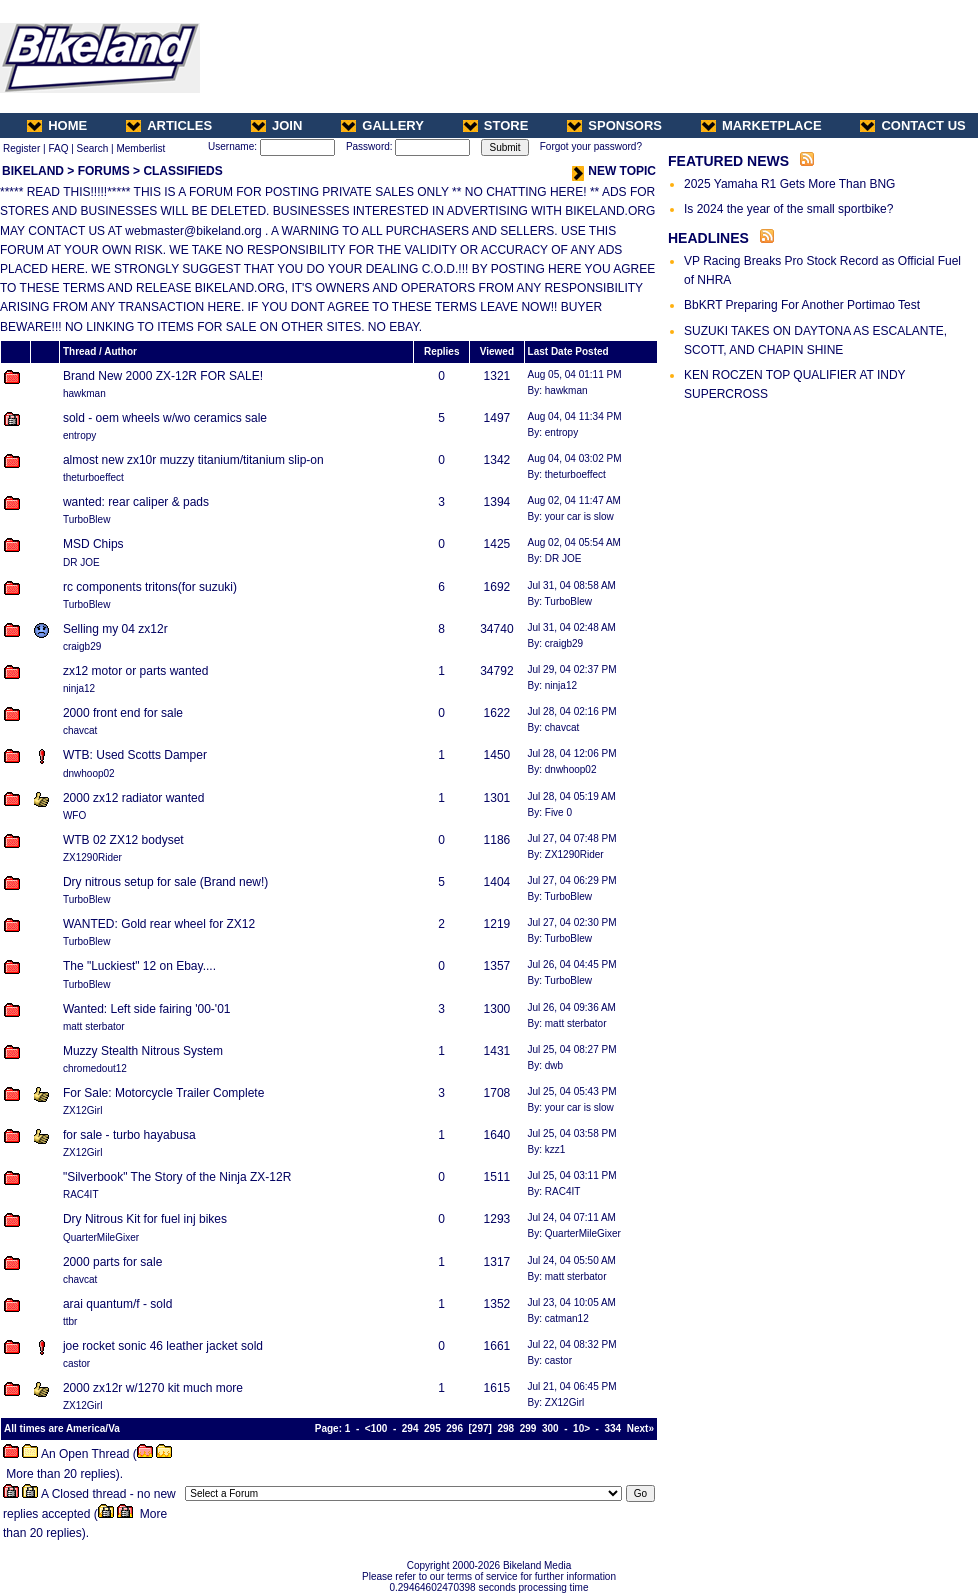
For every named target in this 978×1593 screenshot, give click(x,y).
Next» (640, 1428)
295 (432, 1428)
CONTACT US (912, 125)
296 (454, 1428)
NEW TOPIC (614, 171)
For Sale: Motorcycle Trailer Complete (163, 1093)
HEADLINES (708, 238)
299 (528, 1428)
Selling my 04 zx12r (115, 629)
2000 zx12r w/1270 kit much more (153, 1388)
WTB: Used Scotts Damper (135, 755)
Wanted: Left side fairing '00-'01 (147, 1009)
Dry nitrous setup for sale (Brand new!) (165, 882)
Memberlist (140, 148)
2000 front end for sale (123, 713)
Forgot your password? (591, 146)
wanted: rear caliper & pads (136, 502)
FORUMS (104, 171)
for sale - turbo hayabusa (129, 1135)
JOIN (276, 125)
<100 (376, 1428)
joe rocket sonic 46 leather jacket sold (163, 1346)
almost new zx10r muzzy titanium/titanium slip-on (193, 460)
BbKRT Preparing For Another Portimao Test (802, 305)
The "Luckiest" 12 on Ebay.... (139, 966)
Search (93, 148)
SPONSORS (614, 125)
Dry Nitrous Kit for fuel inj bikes (145, 1219)
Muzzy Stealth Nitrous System (143, 1051)
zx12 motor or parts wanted (135, 671)
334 (613, 1428)
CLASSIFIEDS (182, 171)
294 (410, 1428)
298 (505, 1428)
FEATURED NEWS (728, 161)
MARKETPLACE (761, 125)
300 (550, 1428)
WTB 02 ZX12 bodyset (123, 840)
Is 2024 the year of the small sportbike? (788, 209)
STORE (496, 125)
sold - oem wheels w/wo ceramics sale (165, 418)
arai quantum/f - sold (117, 1304)
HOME (57, 125)
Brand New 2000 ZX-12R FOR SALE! (163, 376)
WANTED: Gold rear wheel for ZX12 (159, 924)
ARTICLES (169, 125)
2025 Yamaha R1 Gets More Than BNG (789, 184)
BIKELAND (33, 171)
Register (21, 148)
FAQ (58, 148)
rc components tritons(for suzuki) (150, 587)
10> (581, 1428)
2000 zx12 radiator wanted (133, 798)
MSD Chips (93, 544)
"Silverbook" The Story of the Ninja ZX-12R (177, 1177)
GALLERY (382, 125)
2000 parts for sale (112, 1262)
